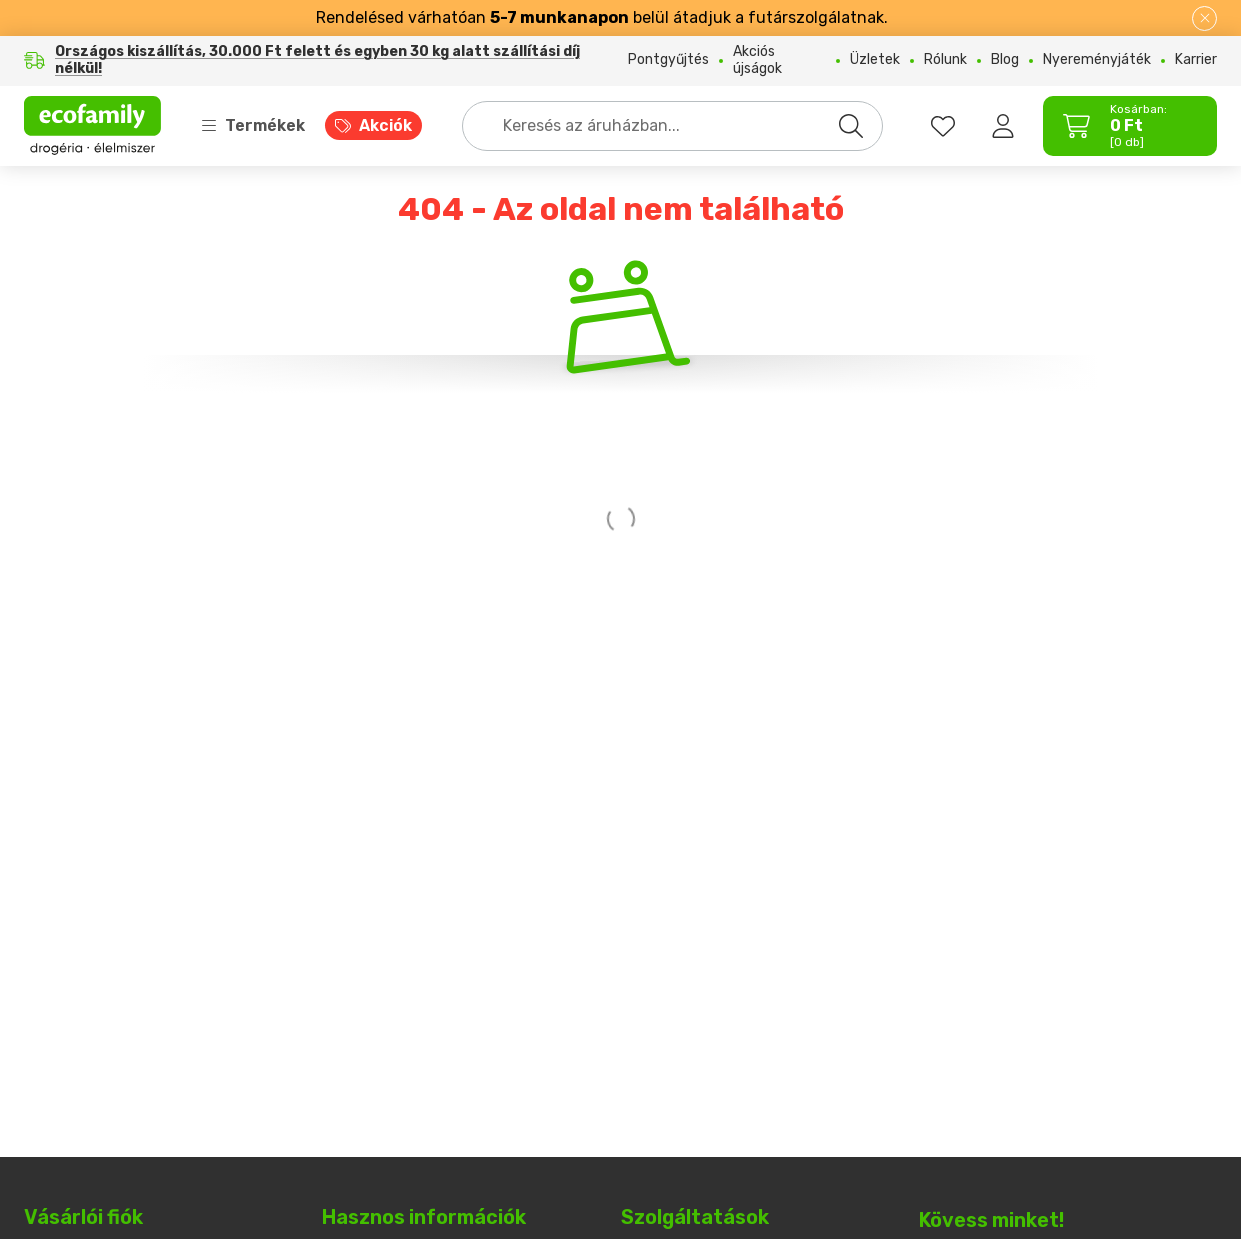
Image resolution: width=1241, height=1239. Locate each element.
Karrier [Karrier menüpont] (1196, 60)
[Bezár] (1204, 18)
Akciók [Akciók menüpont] (385, 125)
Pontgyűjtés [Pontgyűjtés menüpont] (668, 60)
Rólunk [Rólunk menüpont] (945, 60)
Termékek (253, 125)
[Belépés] (1003, 126)
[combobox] (672, 126)
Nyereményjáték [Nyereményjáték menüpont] (1097, 60)
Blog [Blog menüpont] (1005, 60)
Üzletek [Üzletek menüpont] (875, 60)
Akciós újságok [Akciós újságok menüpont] (757, 60)
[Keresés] (851, 126)
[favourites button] (943, 126)
